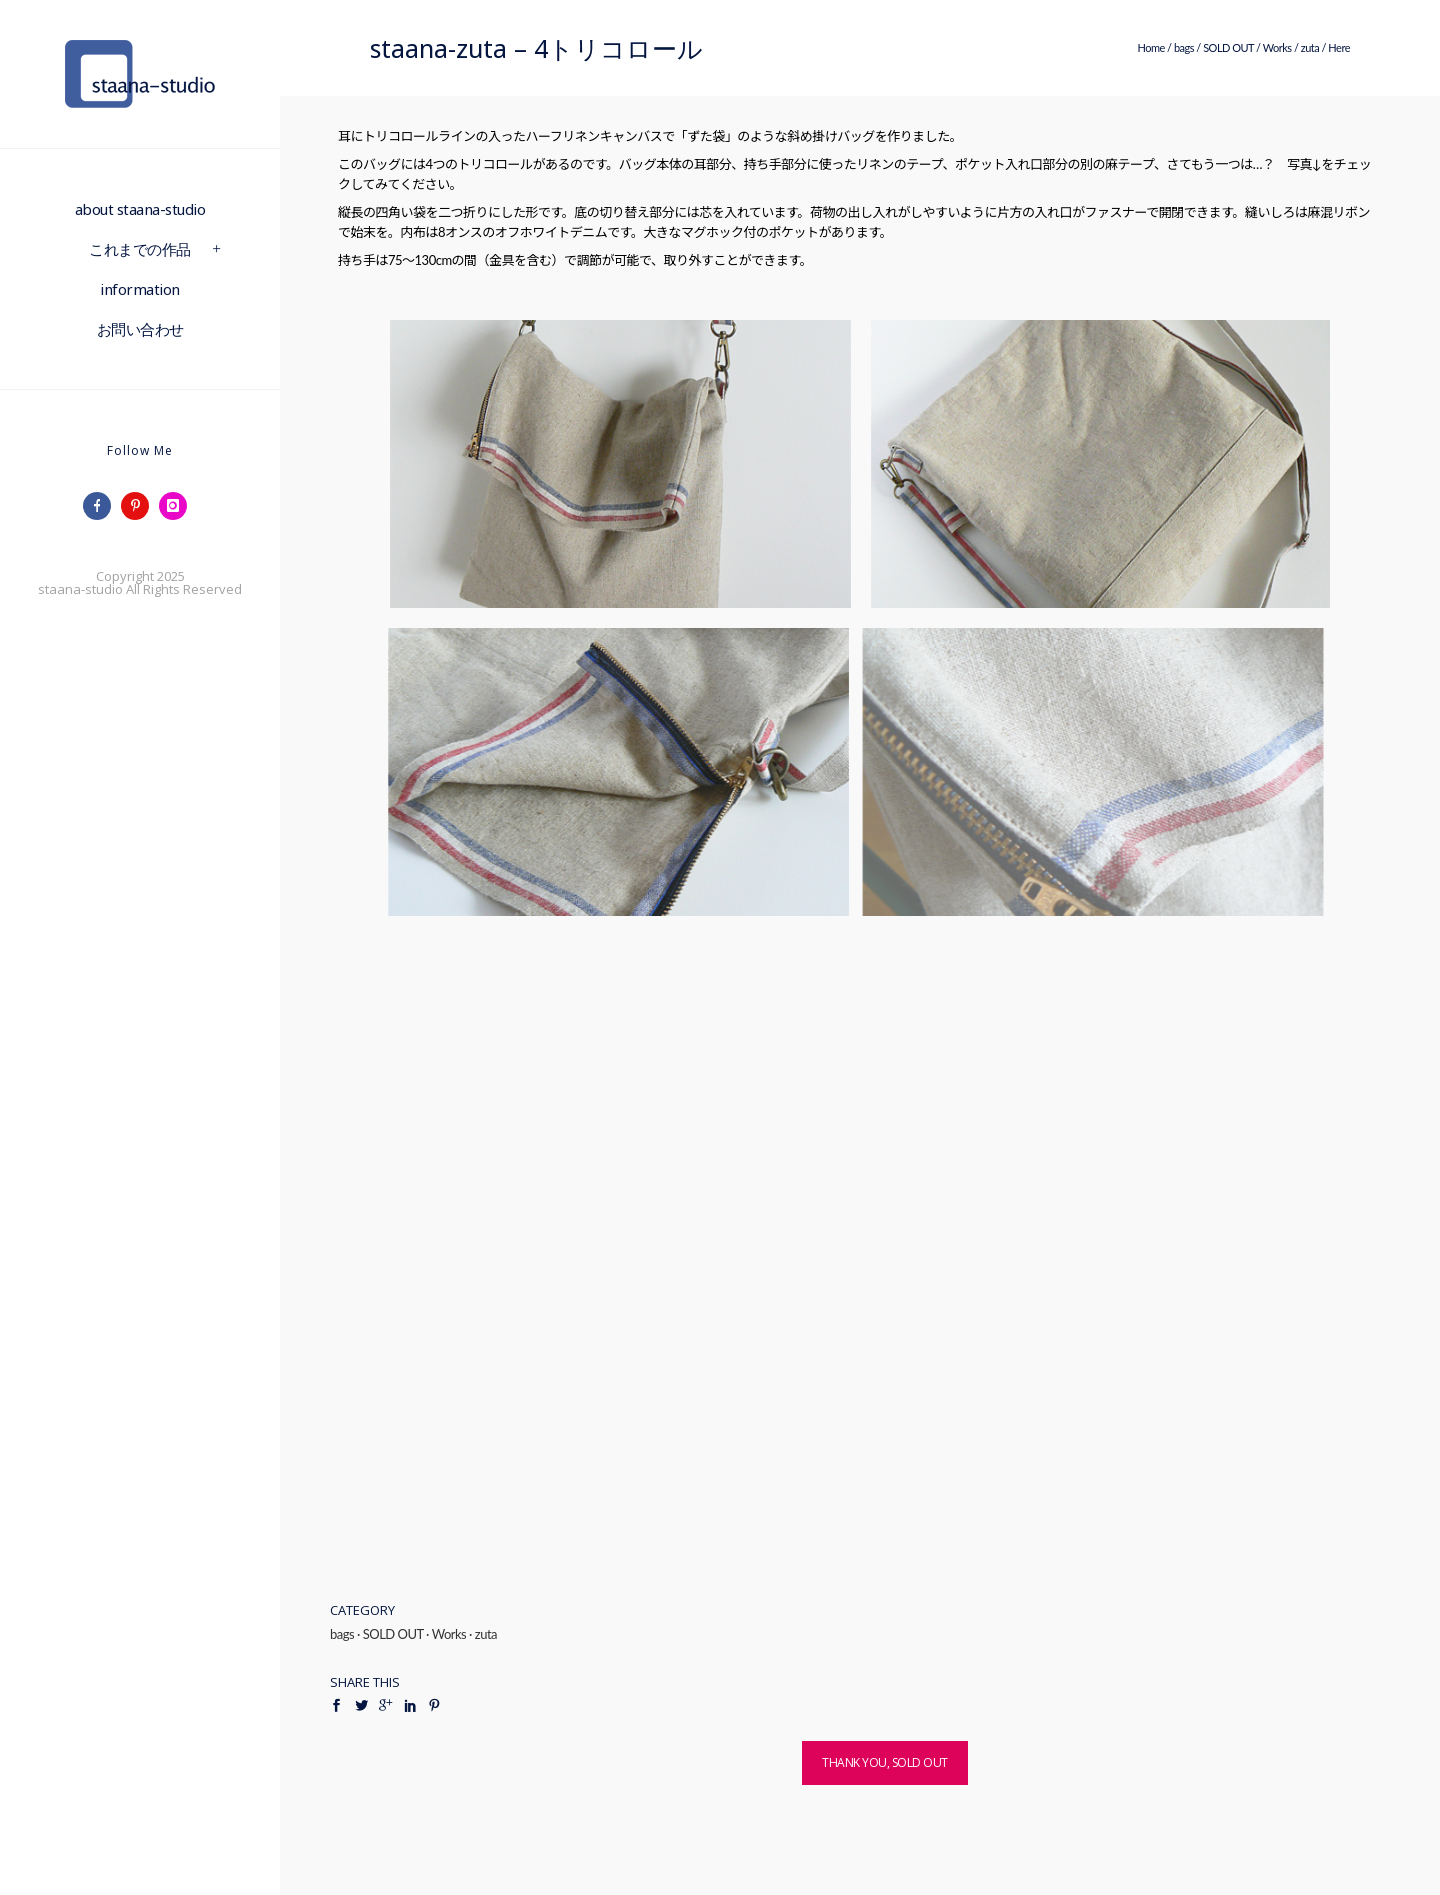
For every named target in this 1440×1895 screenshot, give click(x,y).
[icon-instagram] (178, 506)
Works (1277, 47)
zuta (1310, 47)
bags (1184, 47)
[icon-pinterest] (140, 506)
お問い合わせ (140, 329)
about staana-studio (140, 209)
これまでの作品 (140, 249)
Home (1150, 47)
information (140, 289)
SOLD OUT (1228, 47)
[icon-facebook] (102, 506)
